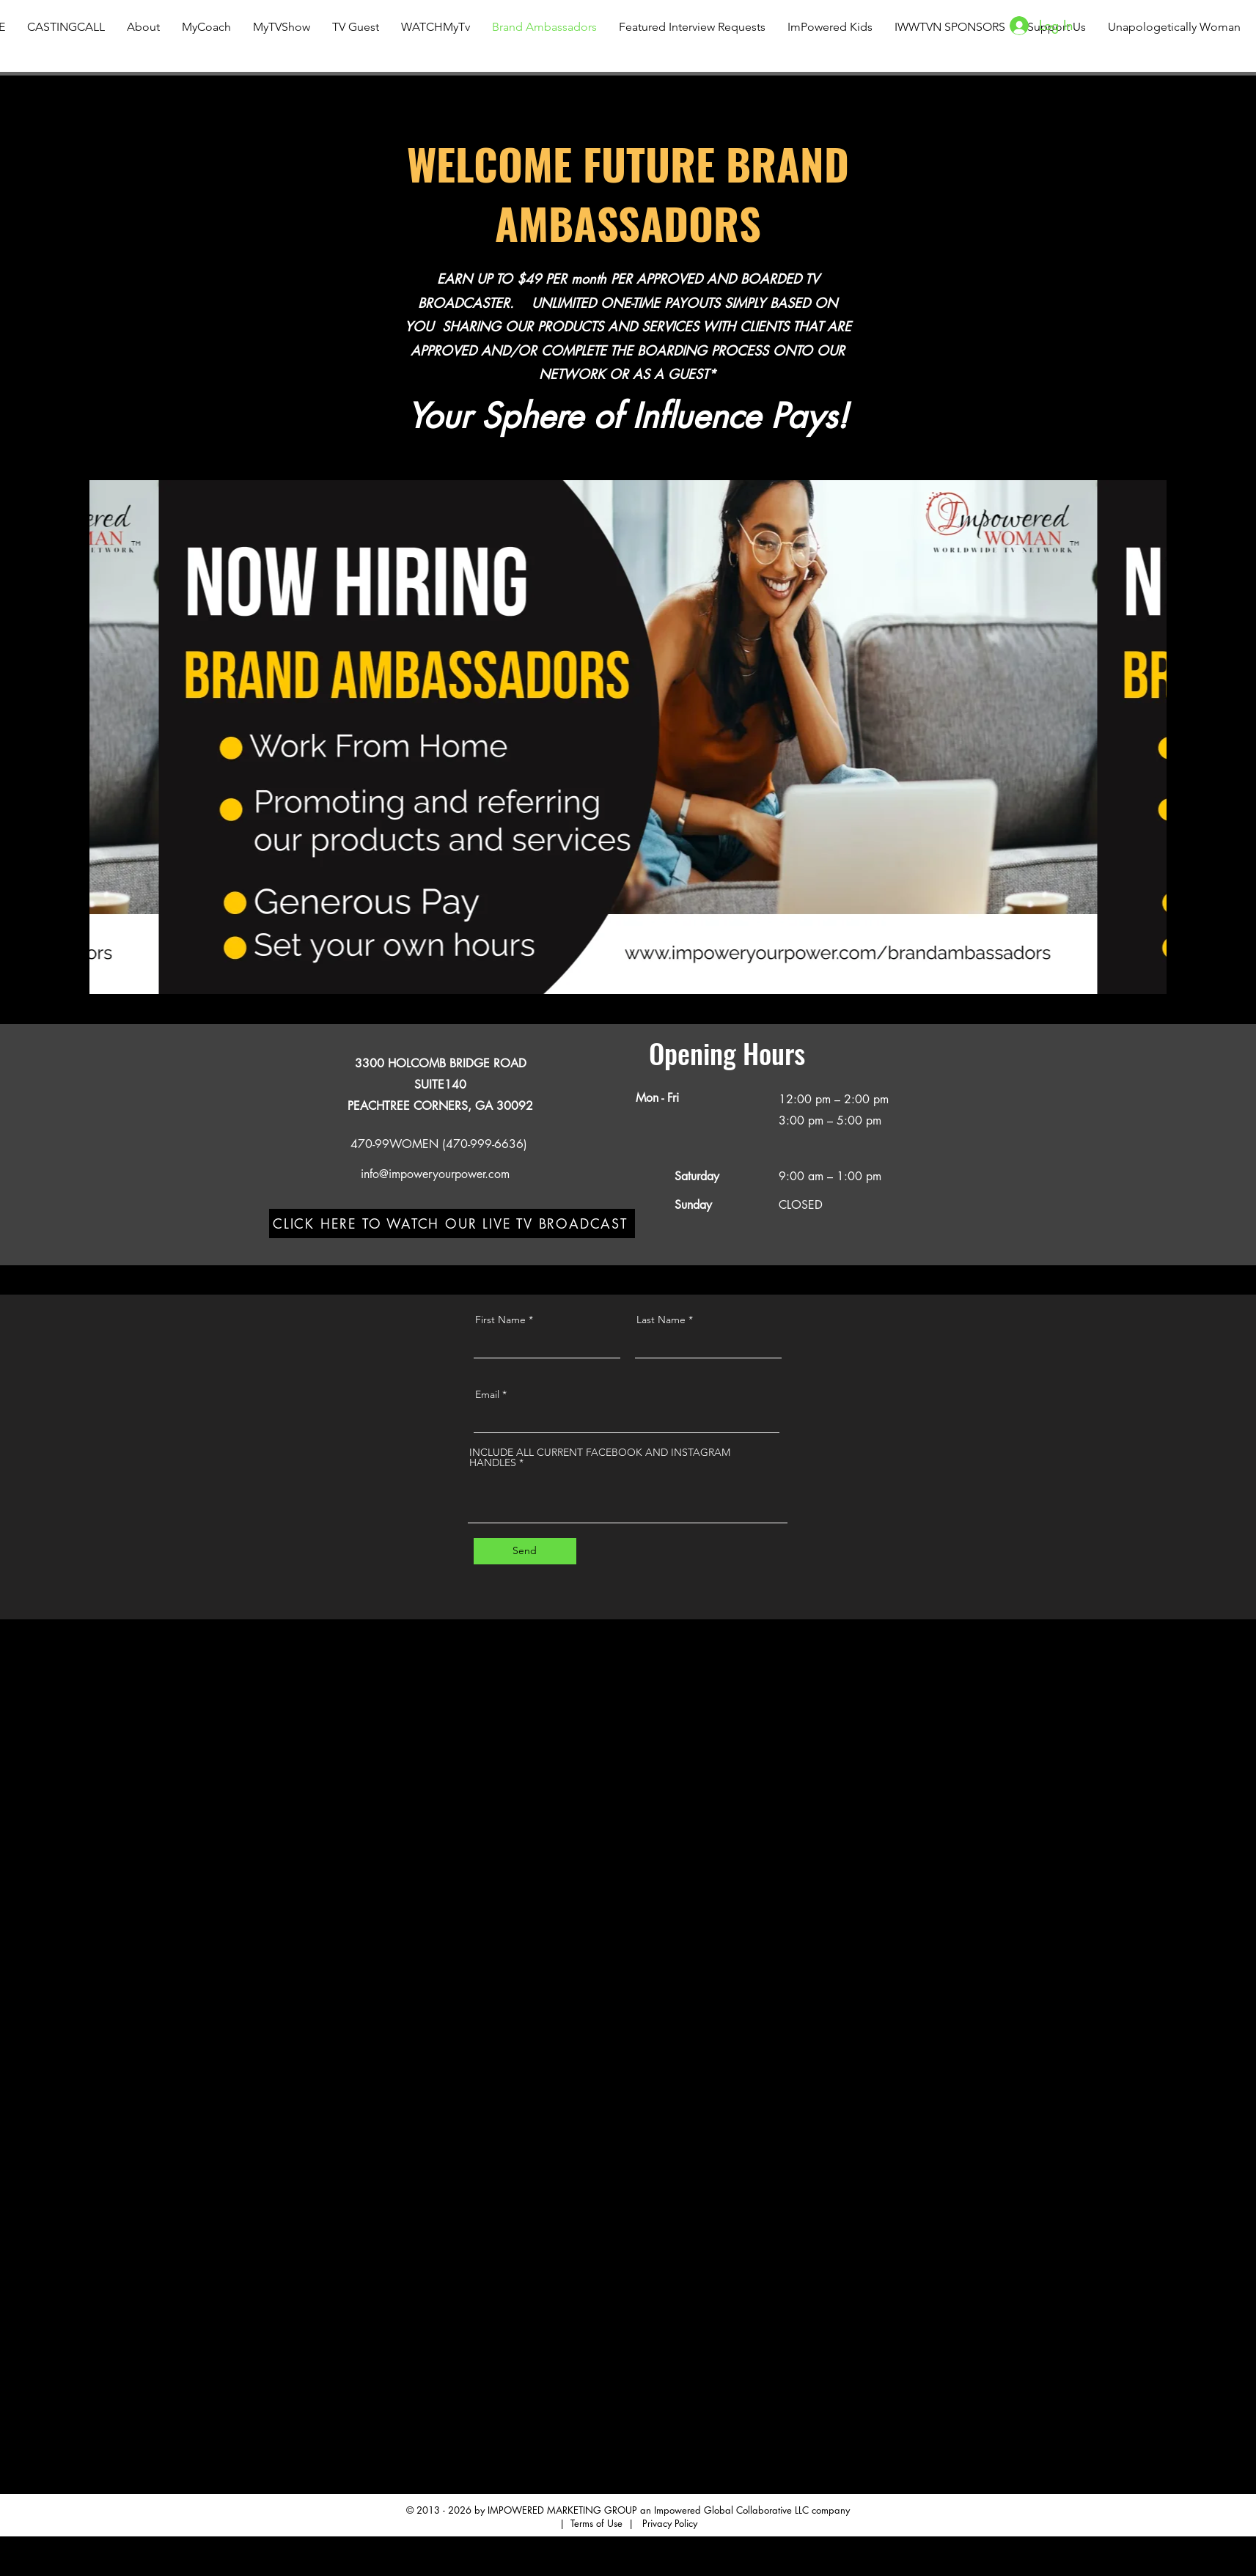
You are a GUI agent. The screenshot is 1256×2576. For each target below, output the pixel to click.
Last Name (661, 1319)
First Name (500, 1319)
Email (487, 1394)
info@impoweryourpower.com (435, 1174)
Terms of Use (596, 2523)
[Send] (525, 1551)
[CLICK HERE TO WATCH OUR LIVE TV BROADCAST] (452, 1223)
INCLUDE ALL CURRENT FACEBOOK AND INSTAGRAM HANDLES (599, 1457)
